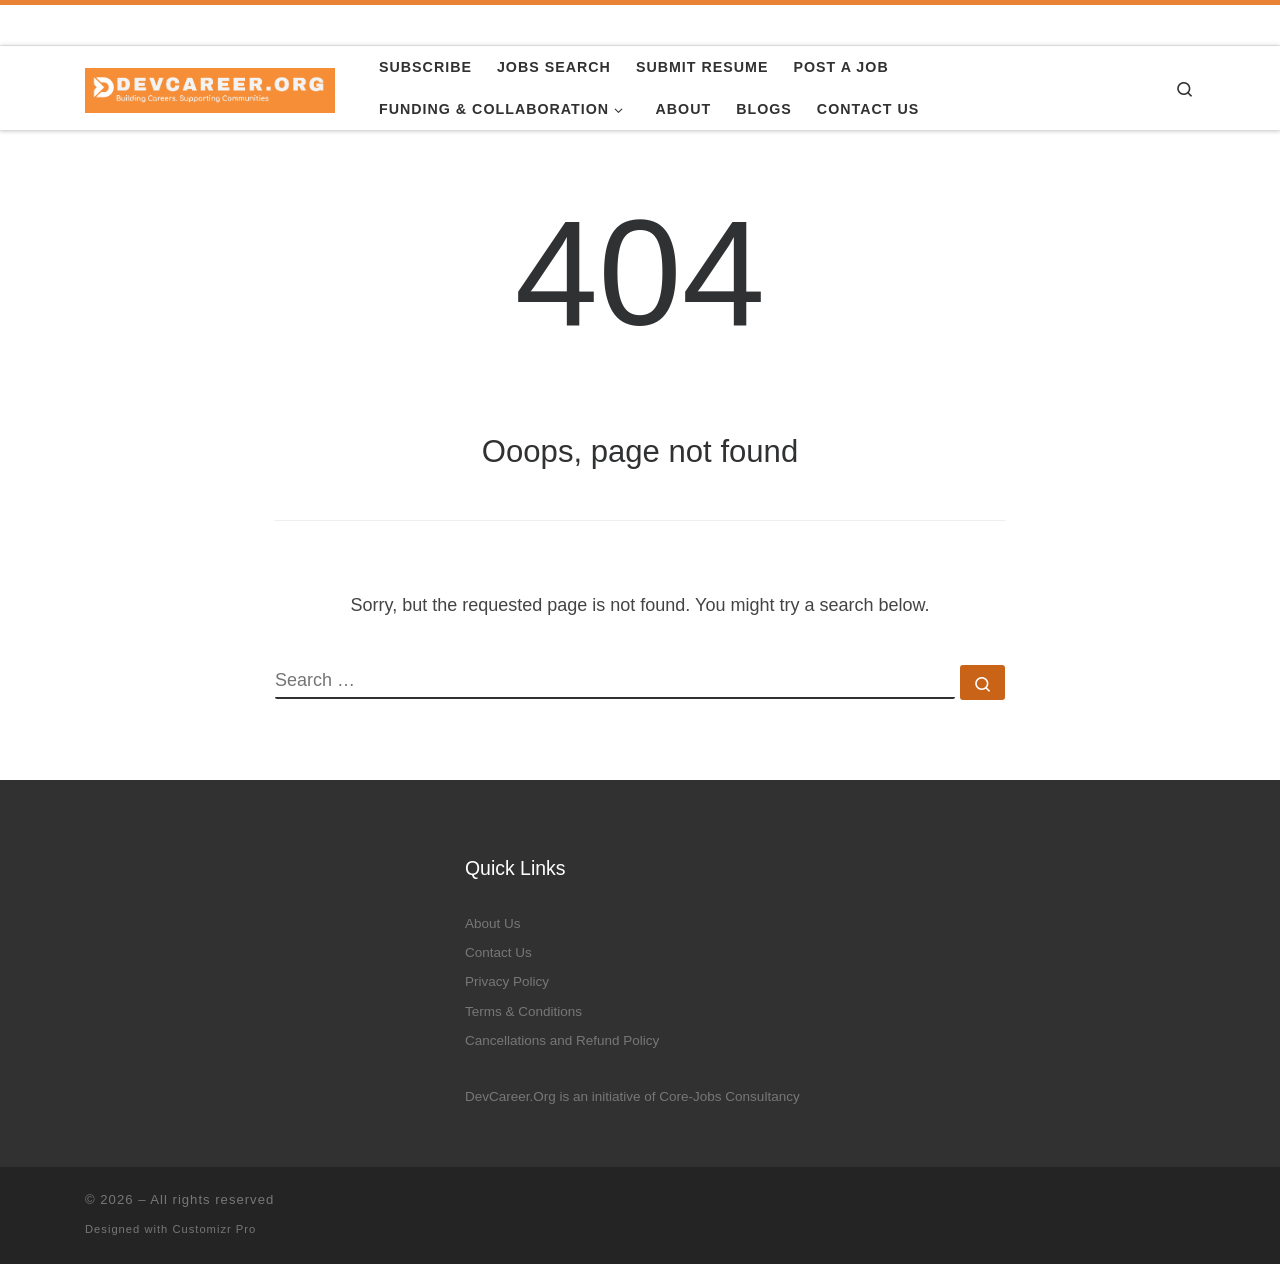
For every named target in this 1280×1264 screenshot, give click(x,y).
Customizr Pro (214, 1229)
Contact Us (498, 952)
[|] (210, 87)
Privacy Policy (507, 981)
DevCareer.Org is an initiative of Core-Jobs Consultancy (632, 1096)
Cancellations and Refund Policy (562, 1040)
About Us (493, 923)
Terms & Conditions (523, 1011)
